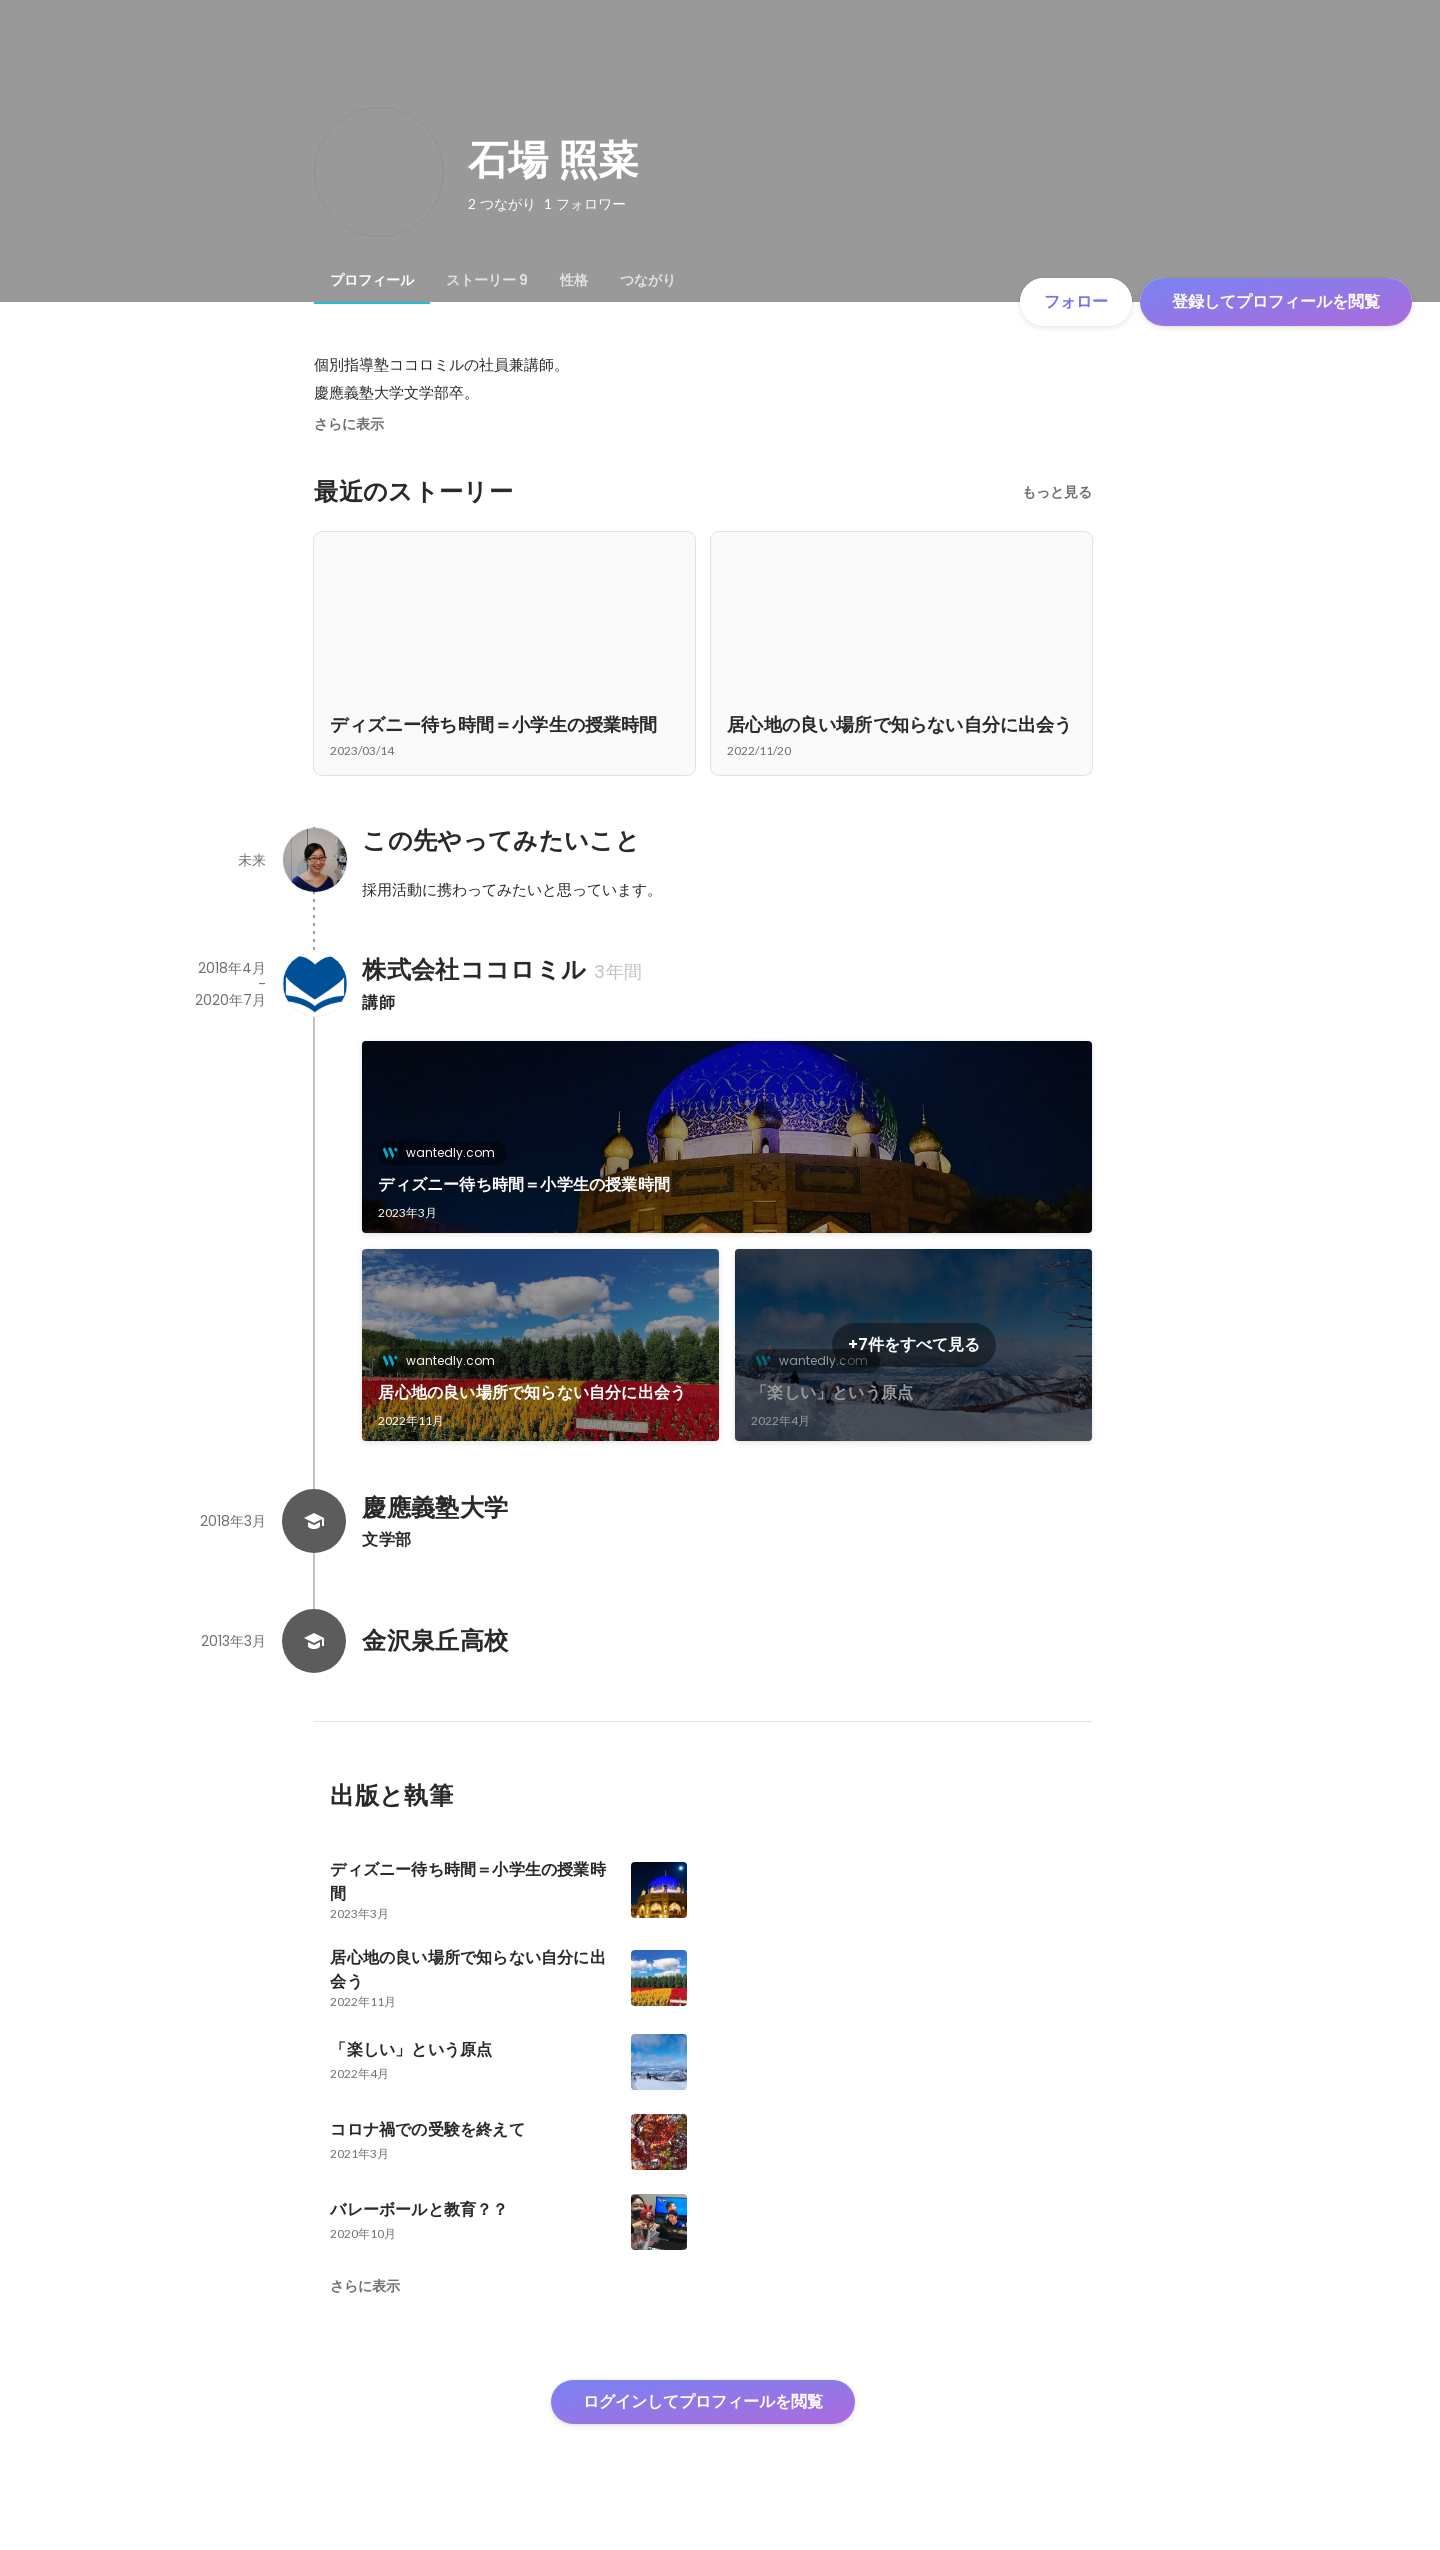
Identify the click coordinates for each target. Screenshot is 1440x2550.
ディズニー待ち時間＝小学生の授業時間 (524, 1184)
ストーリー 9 (487, 280)
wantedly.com (444, 1152)
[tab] (372, 280)
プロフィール (372, 280)
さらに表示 (349, 424)
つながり (648, 280)
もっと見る (1057, 492)
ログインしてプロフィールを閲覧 (703, 2401)
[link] (727, 1137)
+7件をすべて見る (914, 1344)
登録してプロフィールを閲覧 (1276, 301)
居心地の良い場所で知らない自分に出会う (532, 1392)
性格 (574, 280)
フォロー (1076, 301)
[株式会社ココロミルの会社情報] (314, 984)
